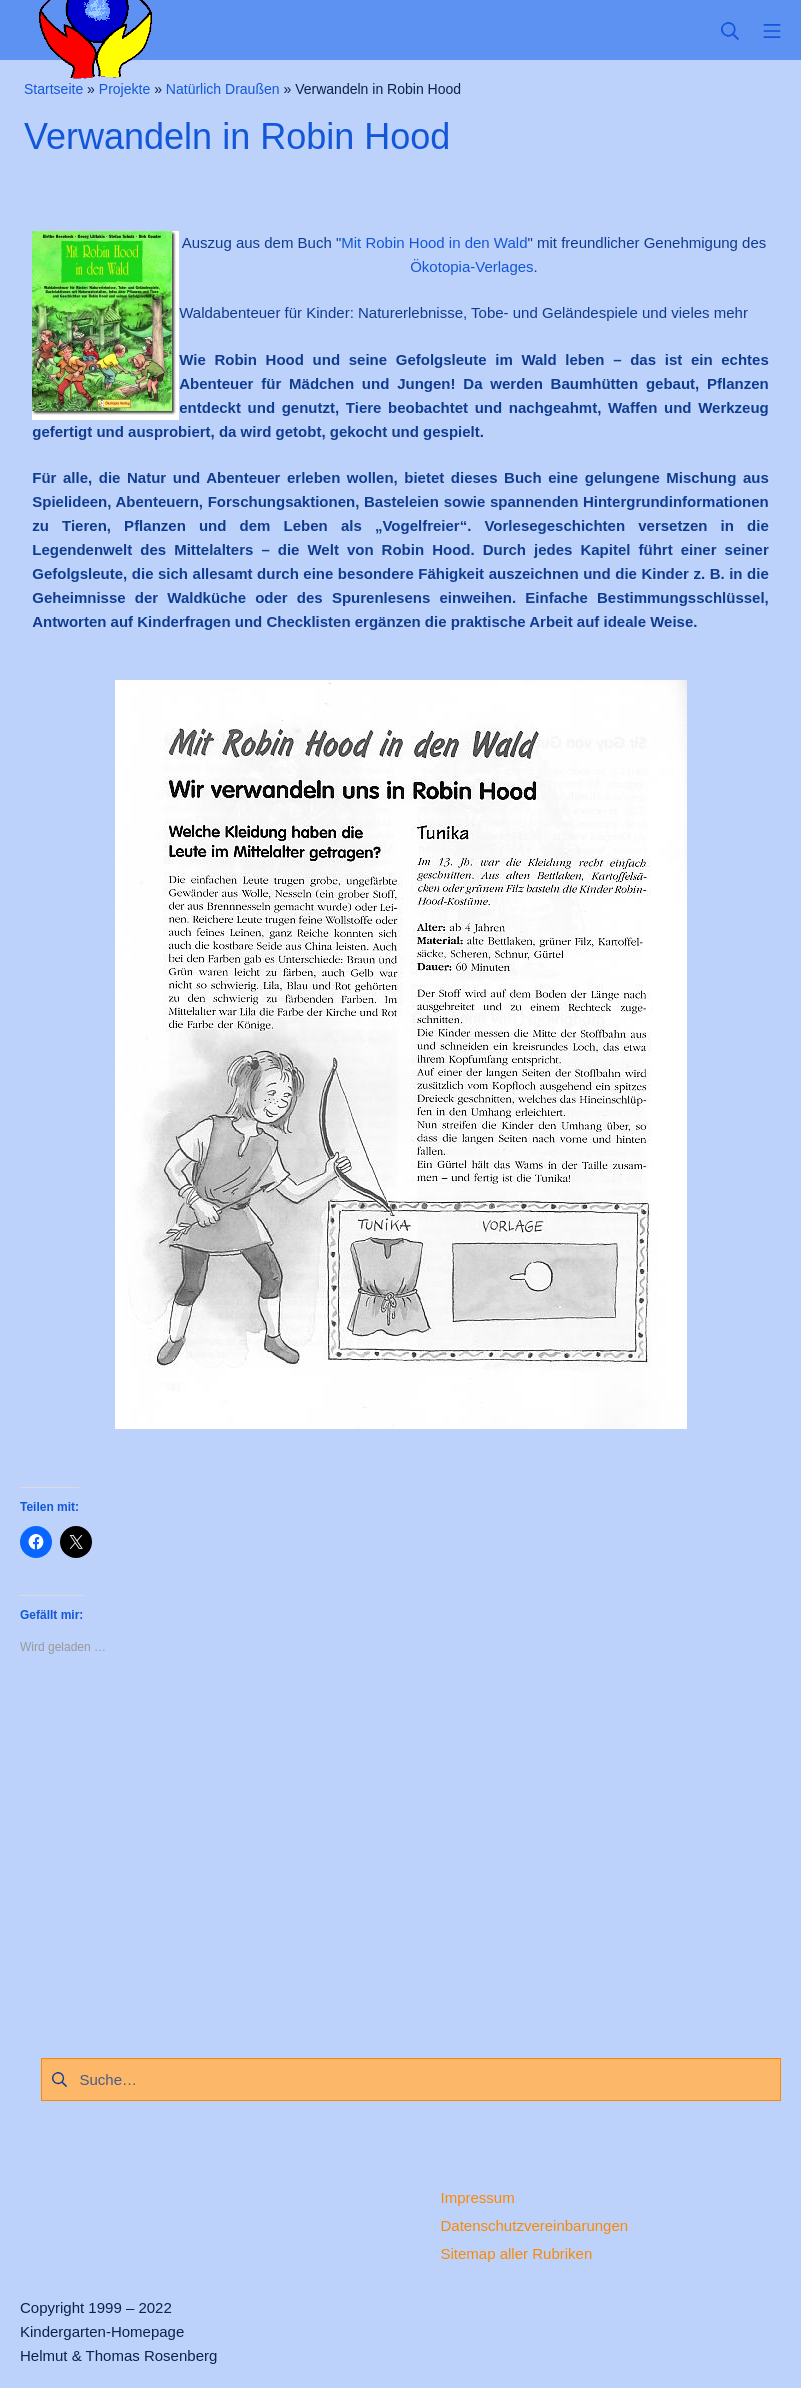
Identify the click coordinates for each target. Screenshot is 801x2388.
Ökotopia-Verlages (471, 266)
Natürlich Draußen (223, 89)
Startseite (53, 89)
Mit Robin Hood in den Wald (434, 242)
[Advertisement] (401, 1851)
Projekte (124, 89)
